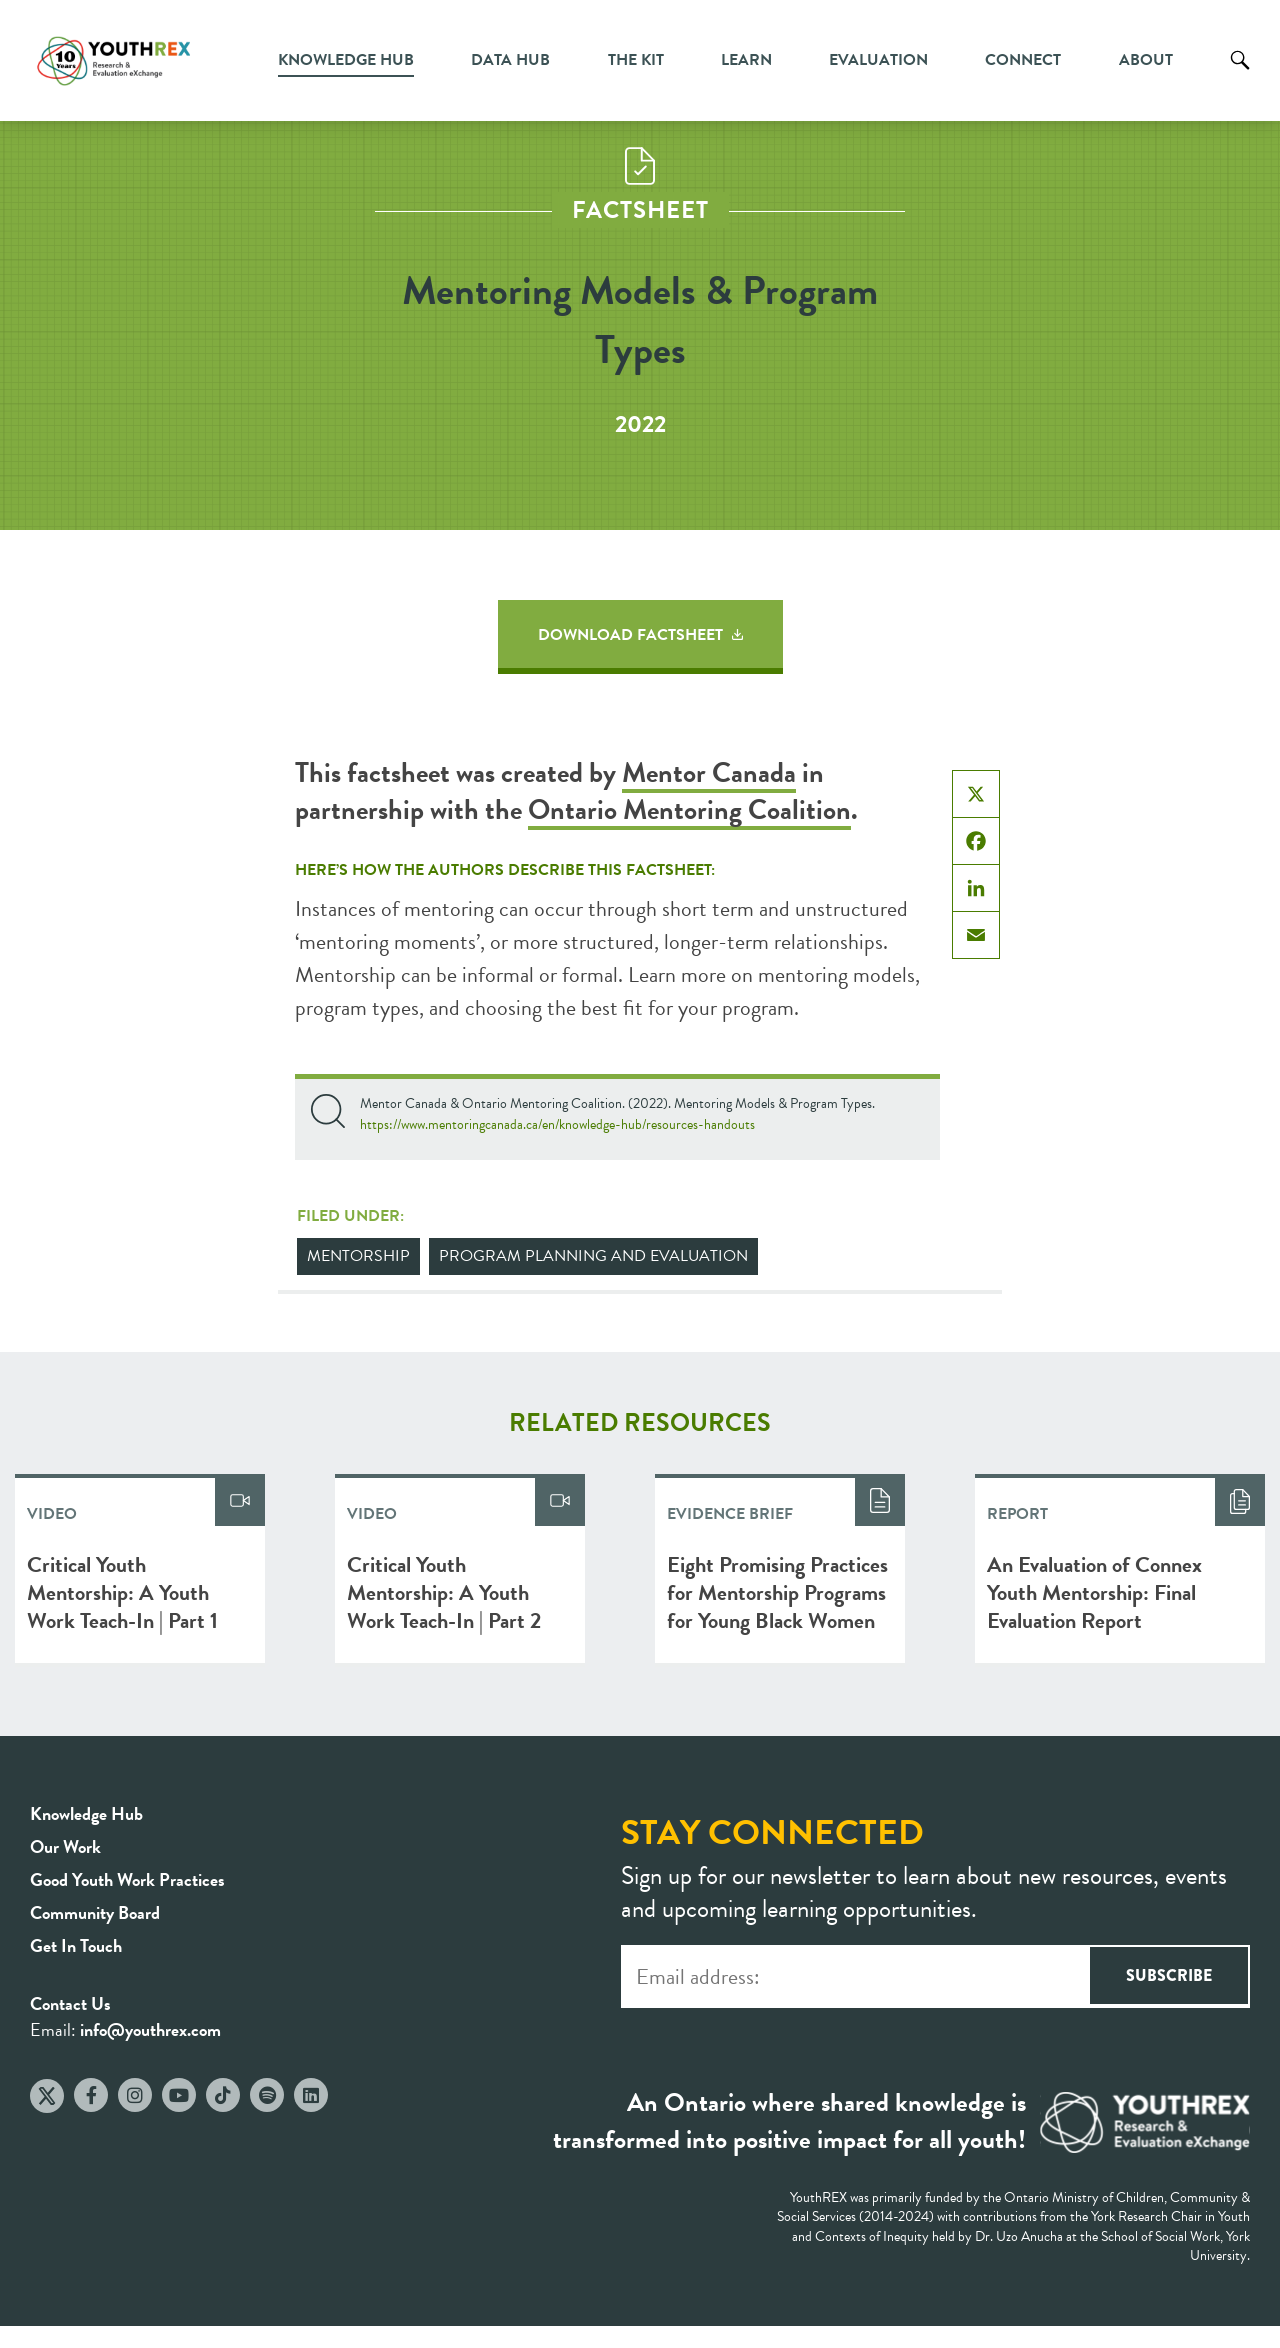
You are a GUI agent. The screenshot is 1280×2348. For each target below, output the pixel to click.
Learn (746, 60)
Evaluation (878, 60)
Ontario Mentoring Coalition (689, 809)
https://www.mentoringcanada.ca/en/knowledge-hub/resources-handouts (557, 1124)
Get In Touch (76, 1945)
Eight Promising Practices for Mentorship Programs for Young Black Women (777, 1592)
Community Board (95, 1912)
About (1146, 60)
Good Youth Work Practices (127, 1879)
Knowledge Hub (346, 60)
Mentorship (358, 1256)
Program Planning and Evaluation (593, 1256)
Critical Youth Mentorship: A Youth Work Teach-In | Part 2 (444, 1592)
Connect (1023, 60)
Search (1240, 75)
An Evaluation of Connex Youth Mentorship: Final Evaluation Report (1094, 1592)
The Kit (636, 60)
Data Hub (510, 60)
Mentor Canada (709, 772)
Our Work (65, 1846)
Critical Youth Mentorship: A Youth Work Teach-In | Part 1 (122, 1592)
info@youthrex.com (150, 2029)
